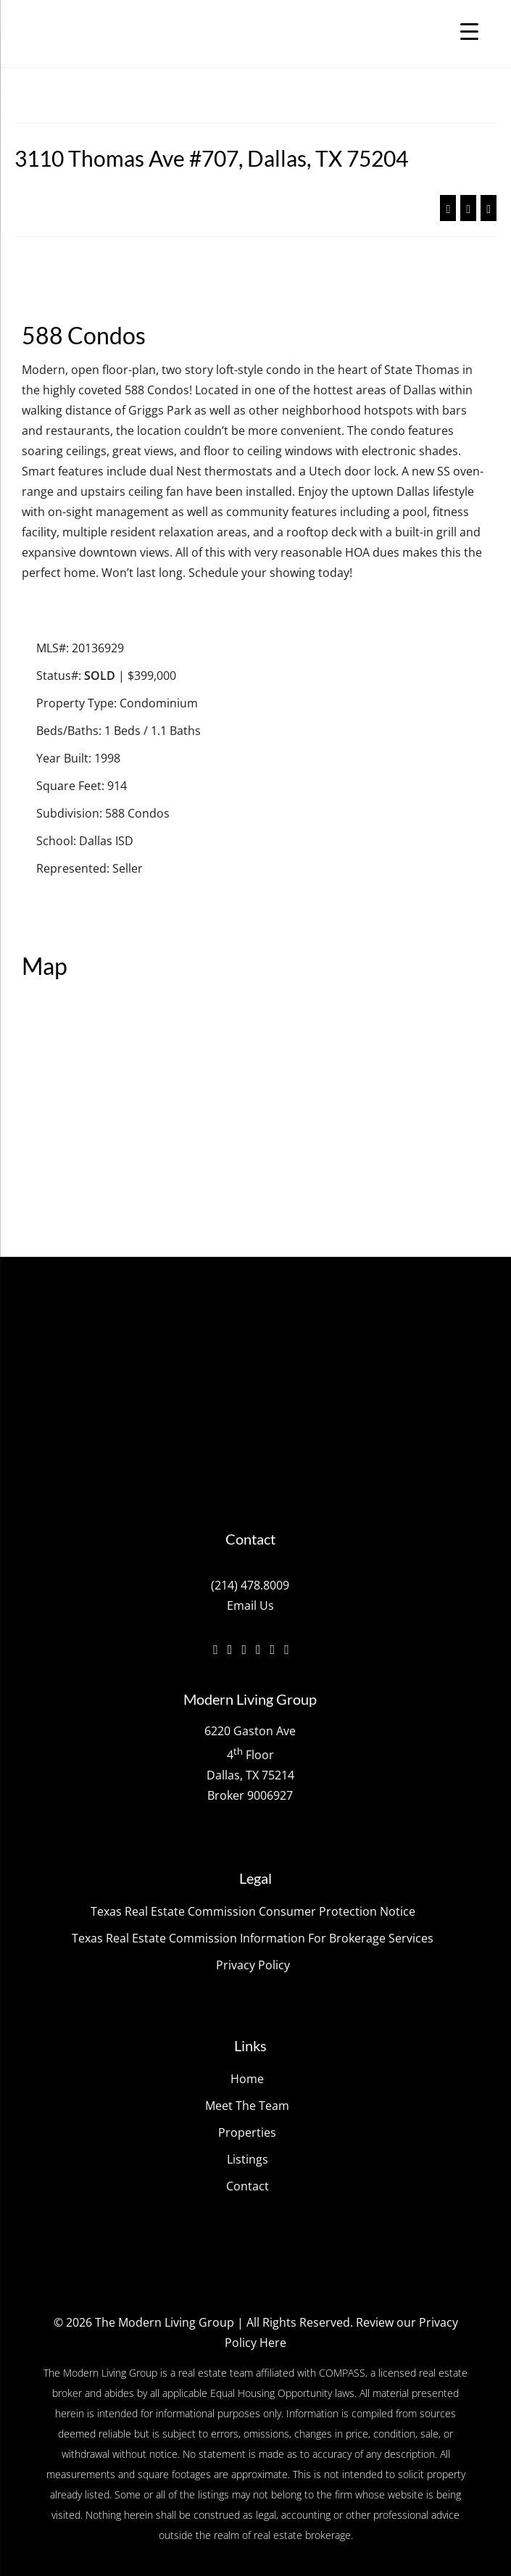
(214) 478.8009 (250, 1585)
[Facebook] (215, 1649)
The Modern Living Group (164, 2322)
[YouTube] (273, 1649)
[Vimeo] (258, 1649)
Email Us (250, 1605)
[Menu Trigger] (469, 30)
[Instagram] (244, 1649)
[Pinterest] (287, 1649)
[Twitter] (230, 1649)
